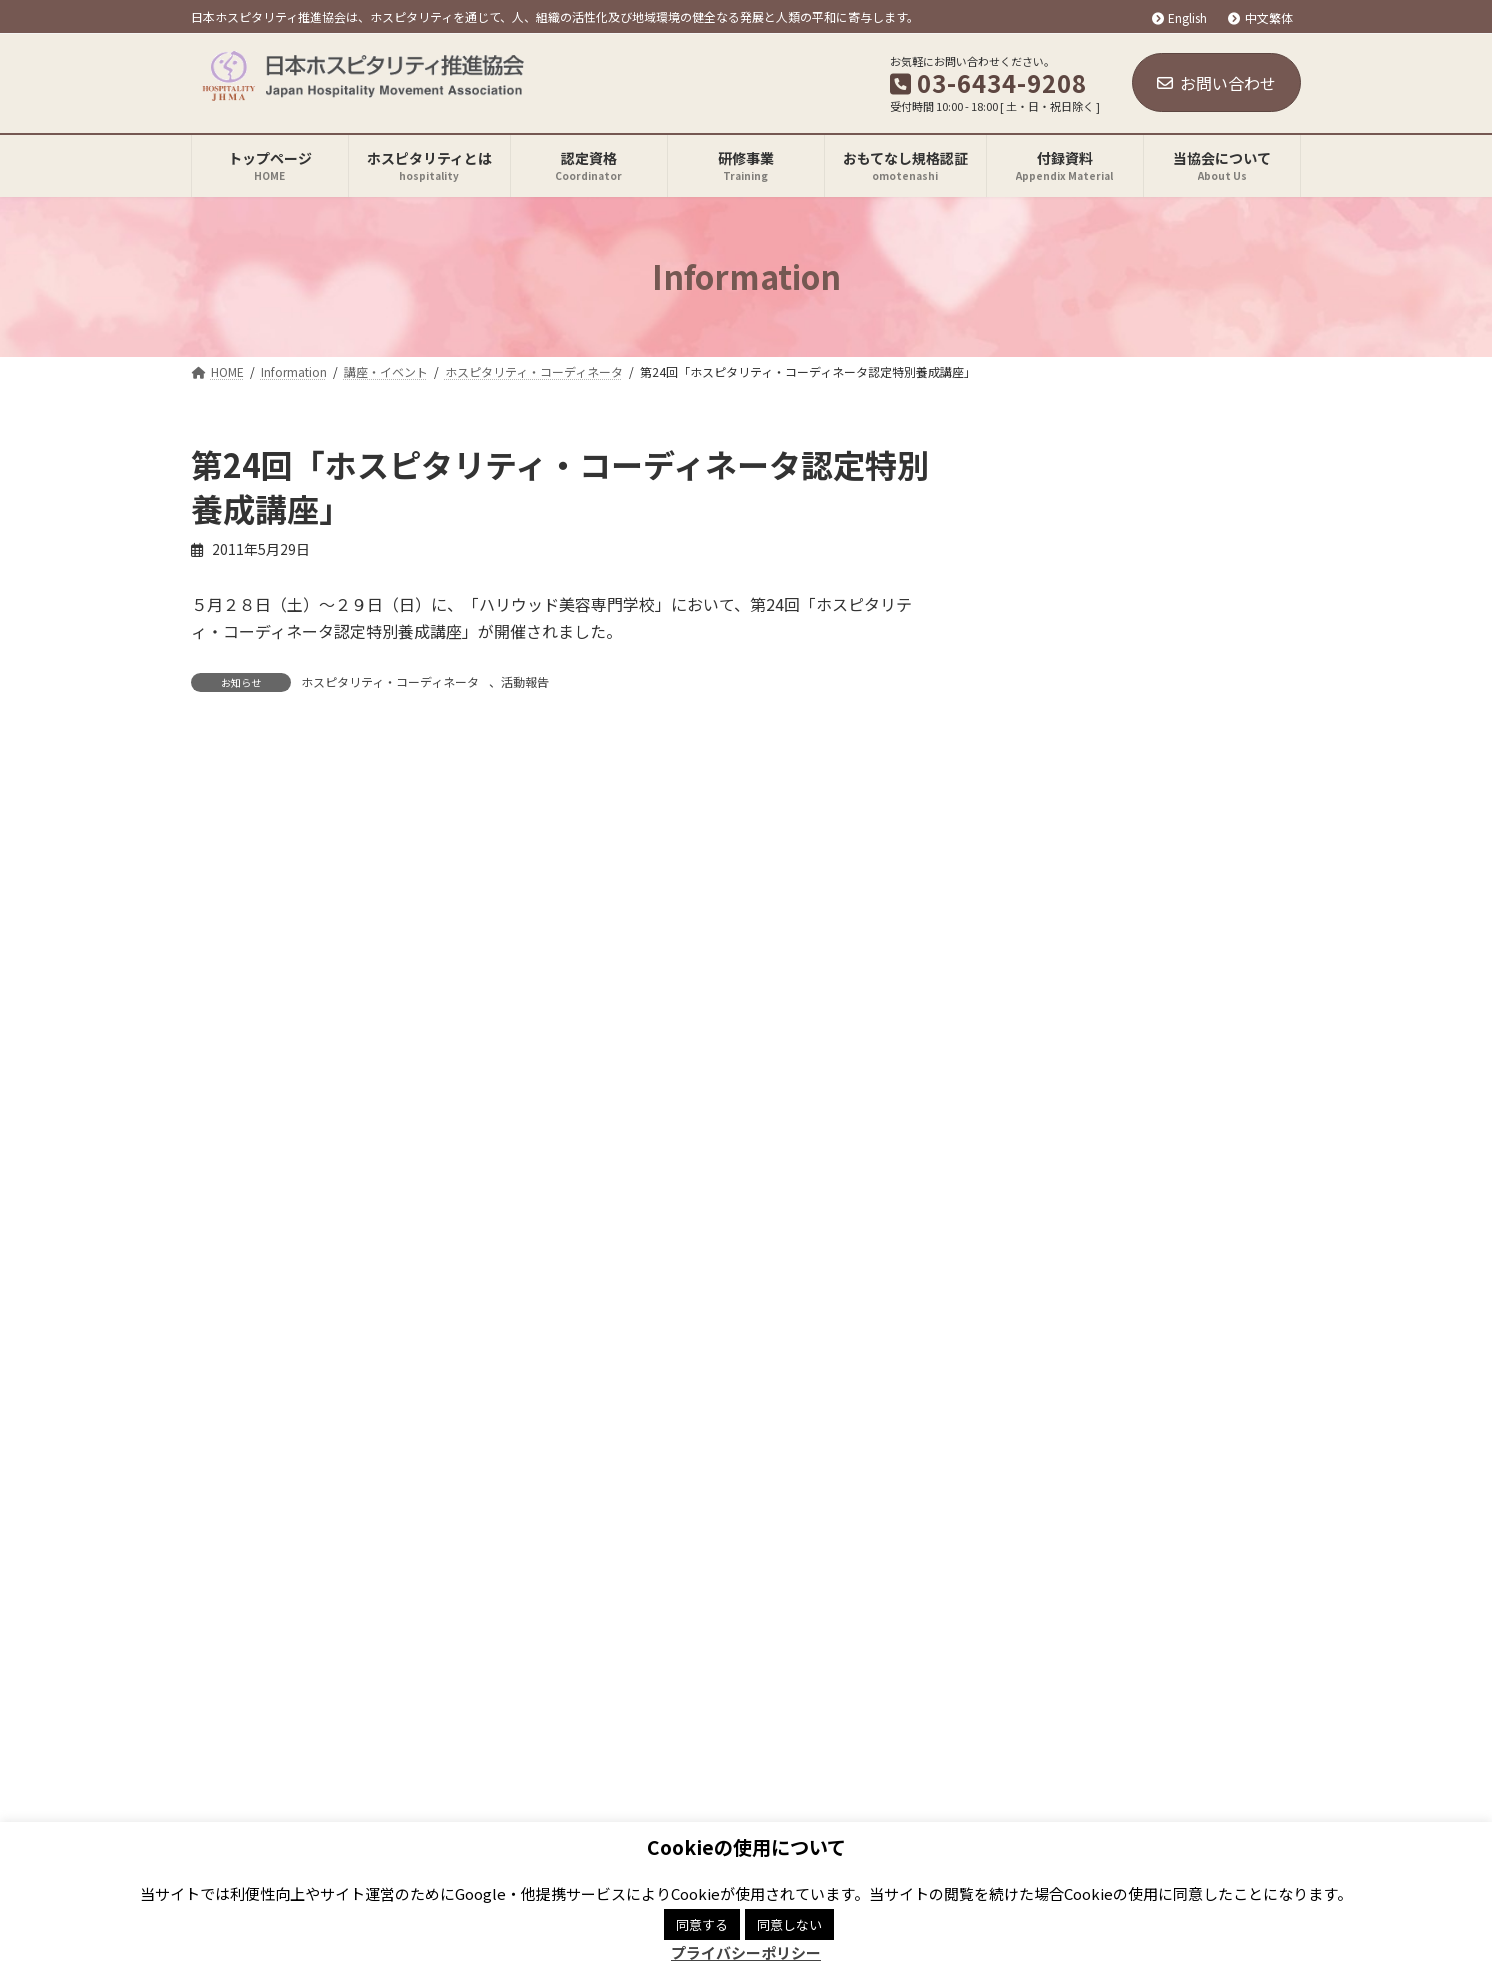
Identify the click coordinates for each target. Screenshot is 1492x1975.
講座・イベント (1056, 527)
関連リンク (249, 1551)
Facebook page (1032, 1650)
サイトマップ (719, 1551)
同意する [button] (702, 1924)
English (1180, 18)
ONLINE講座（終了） (1088, 771)
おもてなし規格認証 (1069, 690)
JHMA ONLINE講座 (1080, 568)
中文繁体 (1260, 18)
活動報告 (525, 681)
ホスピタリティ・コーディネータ (390, 681)
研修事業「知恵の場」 (1091, 649)
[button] (1096, 1299)
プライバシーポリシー (401, 1551)
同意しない (789, 1924)
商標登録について (574, 1551)
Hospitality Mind (1061, 811)
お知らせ (1035, 487)
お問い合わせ (1216, 83)
